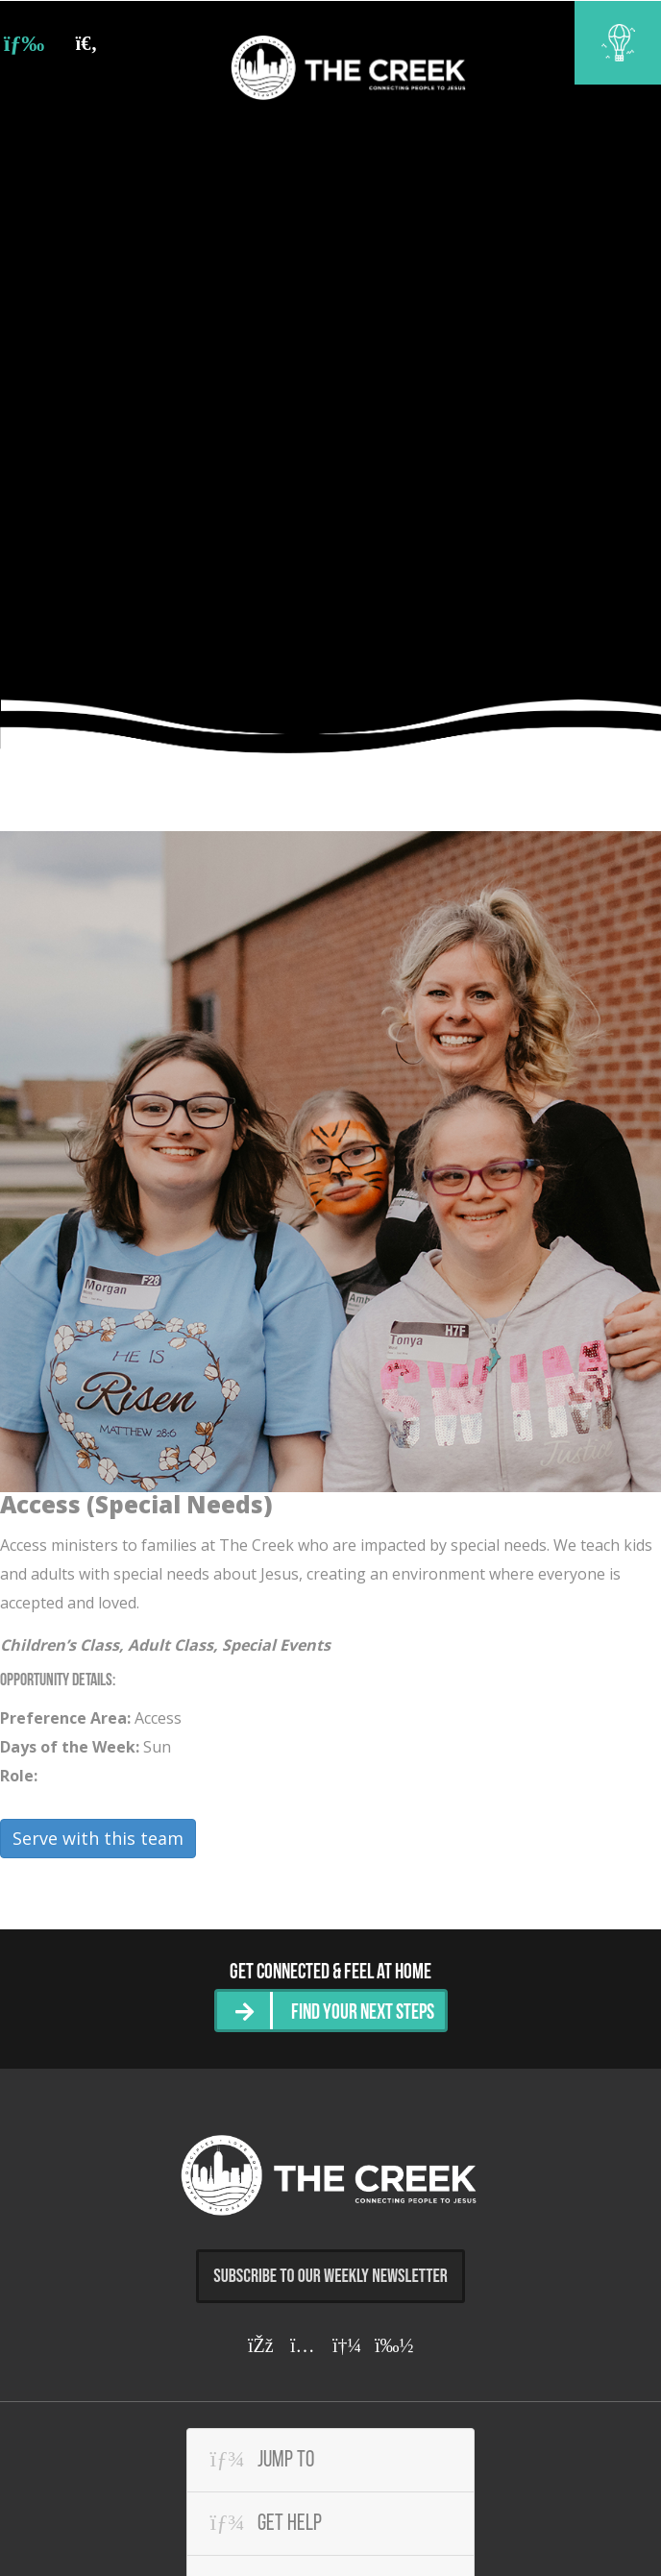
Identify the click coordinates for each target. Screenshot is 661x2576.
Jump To (262, 2457)
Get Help (266, 2521)
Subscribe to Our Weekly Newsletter (330, 2275)
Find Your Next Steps (362, 2011)
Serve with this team (98, 1838)
